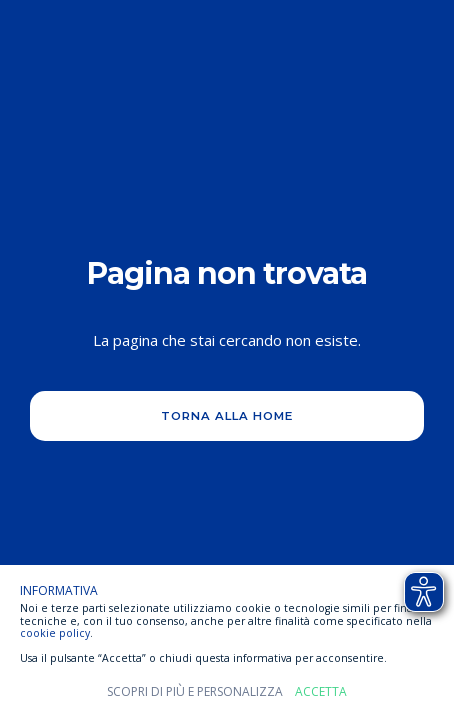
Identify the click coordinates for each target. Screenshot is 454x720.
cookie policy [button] (55, 633)
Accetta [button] (321, 692)
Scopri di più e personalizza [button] (195, 692)
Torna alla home (227, 416)
